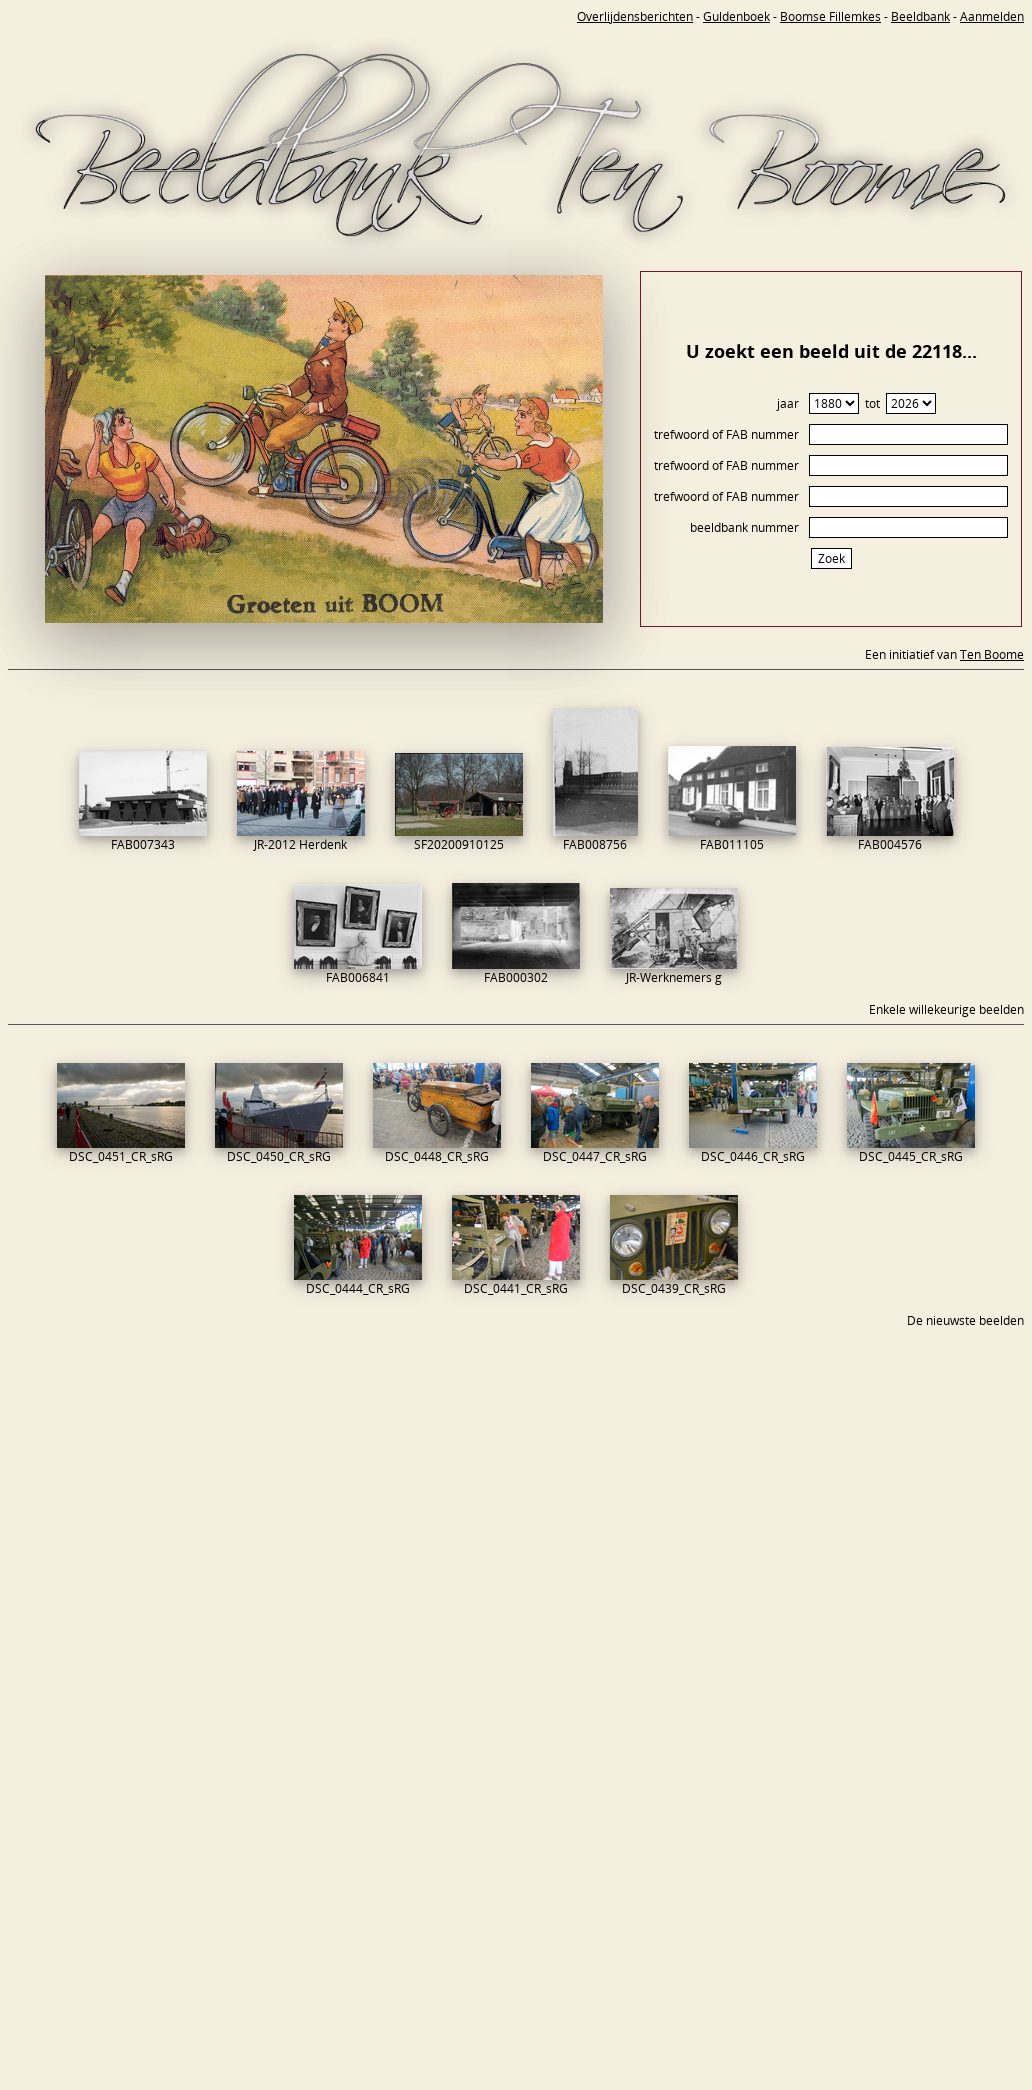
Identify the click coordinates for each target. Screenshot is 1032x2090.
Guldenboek (736, 16)
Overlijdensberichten (635, 16)
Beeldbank (920, 16)
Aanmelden (992, 16)
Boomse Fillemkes (830, 16)
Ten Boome (992, 654)
